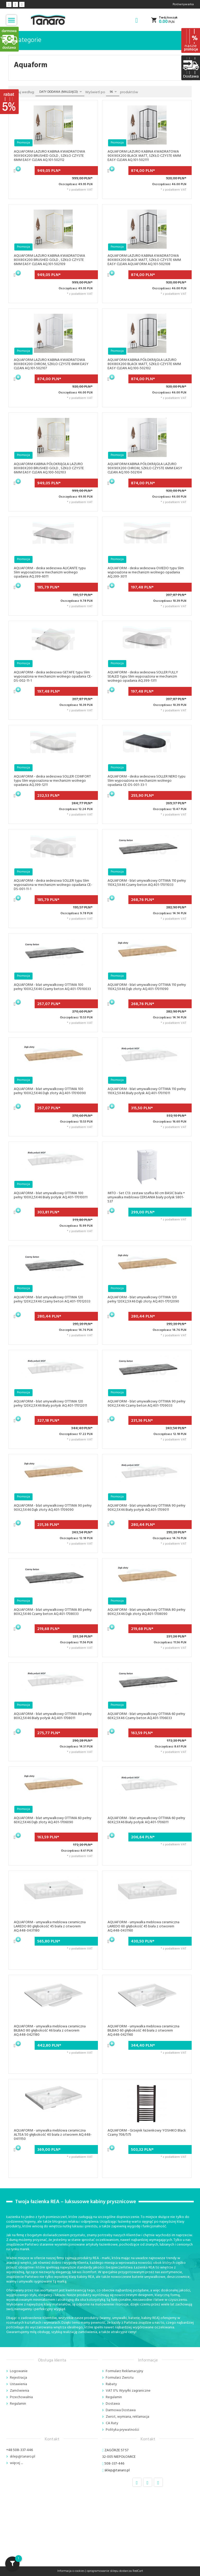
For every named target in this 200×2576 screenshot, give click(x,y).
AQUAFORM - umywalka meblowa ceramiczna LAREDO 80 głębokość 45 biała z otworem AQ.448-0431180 (50, 1926)
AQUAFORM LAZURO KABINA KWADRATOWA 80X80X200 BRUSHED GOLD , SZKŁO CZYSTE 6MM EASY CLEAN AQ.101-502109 (49, 260)
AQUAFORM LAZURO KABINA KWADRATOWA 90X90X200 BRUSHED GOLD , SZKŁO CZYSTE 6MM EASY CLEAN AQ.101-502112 (49, 156)
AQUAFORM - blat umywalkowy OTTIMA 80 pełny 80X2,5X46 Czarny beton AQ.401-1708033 (53, 1612)
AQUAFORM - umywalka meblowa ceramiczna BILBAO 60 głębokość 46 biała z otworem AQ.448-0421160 (143, 2030)
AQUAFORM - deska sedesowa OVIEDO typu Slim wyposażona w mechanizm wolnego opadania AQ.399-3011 (146, 572)
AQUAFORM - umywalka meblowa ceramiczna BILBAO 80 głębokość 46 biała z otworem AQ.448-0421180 (50, 2030)
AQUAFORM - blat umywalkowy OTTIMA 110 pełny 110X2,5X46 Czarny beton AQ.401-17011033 (147, 883)
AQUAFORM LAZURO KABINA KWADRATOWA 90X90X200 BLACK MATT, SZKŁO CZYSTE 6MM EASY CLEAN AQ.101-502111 (144, 156)
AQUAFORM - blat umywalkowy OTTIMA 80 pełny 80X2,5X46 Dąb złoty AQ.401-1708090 (146, 1612)
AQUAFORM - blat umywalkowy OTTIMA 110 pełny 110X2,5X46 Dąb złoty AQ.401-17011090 (147, 987)
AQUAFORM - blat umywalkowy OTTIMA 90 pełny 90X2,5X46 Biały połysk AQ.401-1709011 (146, 1508)
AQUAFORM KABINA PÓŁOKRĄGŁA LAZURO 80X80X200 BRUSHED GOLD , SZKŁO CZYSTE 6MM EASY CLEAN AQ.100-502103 (49, 468)
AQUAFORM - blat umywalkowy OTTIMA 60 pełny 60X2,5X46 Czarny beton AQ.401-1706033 (146, 1716)
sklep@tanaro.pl (22, 2457)
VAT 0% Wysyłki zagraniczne (128, 2391)
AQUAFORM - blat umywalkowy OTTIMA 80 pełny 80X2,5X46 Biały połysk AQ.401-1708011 (53, 1716)
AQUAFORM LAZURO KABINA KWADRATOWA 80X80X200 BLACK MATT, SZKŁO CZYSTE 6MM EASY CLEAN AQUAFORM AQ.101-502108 (144, 260)
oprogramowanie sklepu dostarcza (109, 2571)
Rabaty (111, 2384)
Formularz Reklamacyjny (124, 2371)
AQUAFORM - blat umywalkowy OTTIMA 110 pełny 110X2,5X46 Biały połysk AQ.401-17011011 (147, 1091)
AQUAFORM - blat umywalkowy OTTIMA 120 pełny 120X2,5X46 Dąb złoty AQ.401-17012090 (143, 1299)
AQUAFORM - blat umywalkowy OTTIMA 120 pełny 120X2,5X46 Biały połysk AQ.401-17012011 (50, 1404)
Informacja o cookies (70, 2571)
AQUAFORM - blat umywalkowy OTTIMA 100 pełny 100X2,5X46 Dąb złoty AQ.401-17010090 (50, 1091)
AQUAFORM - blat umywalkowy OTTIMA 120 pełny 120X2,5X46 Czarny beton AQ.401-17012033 (52, 1299)
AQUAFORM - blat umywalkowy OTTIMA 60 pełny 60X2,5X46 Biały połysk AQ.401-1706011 (146, 1820)
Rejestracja (18, 2378)
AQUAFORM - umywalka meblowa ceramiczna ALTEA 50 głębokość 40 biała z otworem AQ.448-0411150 (53, 2135)
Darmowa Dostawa (121, 2410)
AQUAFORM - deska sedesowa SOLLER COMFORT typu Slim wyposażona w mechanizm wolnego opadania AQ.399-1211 (52, 781)
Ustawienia (18, 2384)
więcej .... (16, 2463)
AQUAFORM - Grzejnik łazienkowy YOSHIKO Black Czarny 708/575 (147, 2133)
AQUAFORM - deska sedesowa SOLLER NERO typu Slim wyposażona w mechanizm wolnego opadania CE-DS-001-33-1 (146, 781)
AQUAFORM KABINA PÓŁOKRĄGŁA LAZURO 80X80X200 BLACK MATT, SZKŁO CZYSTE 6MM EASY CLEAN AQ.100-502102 (144, 364)
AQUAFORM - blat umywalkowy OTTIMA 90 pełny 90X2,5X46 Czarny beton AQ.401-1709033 (146, 1404)
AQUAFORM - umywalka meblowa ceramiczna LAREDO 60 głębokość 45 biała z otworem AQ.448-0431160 (143, 1926)
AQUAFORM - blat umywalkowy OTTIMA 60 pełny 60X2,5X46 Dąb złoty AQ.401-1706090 (52, 1820)
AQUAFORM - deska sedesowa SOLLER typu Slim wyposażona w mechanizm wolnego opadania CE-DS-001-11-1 (53, 885)
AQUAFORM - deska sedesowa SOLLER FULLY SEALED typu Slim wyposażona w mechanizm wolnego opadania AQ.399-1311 (143, 676)
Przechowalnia (21, 2397)
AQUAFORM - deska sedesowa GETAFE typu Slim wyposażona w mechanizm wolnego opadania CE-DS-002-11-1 (53, 676)
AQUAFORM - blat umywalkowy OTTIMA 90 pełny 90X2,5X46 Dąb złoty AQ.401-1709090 (53, 1508)
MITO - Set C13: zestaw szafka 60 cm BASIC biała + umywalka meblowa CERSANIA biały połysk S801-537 (146, 1197)
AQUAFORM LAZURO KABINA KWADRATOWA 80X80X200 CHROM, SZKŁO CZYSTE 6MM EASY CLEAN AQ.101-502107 (51, 364)
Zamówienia (19, 2391)
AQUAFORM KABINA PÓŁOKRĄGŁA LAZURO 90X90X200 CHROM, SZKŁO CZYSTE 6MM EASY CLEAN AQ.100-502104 (145, 468)
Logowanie (19, 2371)
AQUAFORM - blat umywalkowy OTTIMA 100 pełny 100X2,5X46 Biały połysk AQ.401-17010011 (51, 1195)
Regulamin (18, 2404)
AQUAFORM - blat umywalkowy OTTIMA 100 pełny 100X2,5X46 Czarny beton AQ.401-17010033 (52, 987)
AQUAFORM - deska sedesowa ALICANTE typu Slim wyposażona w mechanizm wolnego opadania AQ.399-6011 (50, 572)
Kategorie (24, 40)
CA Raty (112, 2423)
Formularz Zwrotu (120, 2378)
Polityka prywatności (122, 2430)
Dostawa (113, 2404)
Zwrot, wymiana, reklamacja (127, 2417)
